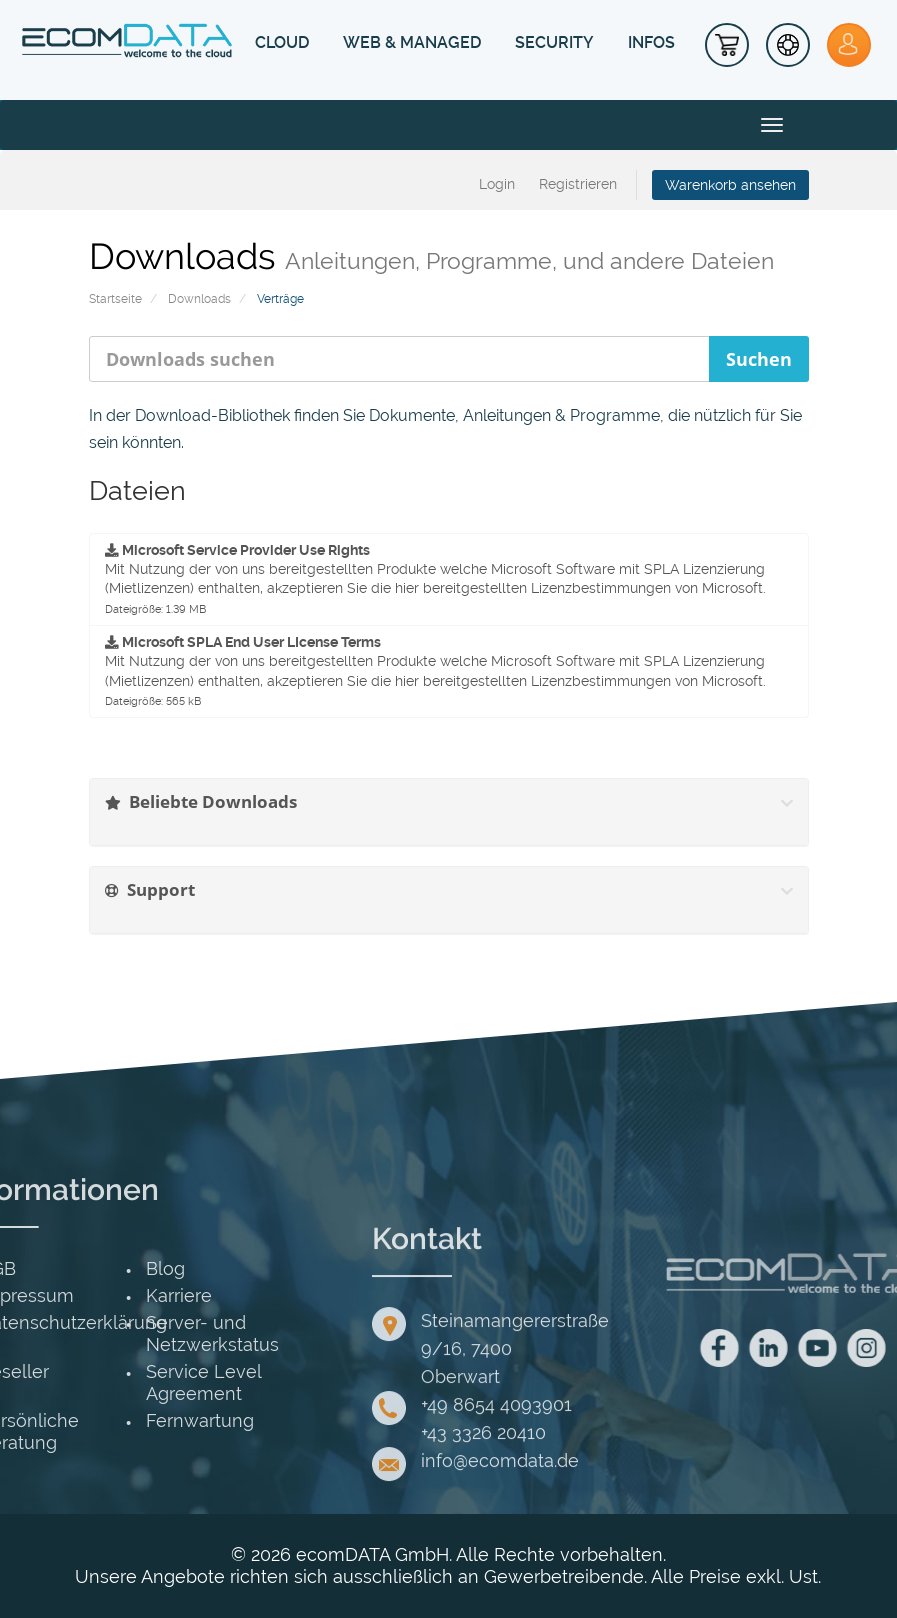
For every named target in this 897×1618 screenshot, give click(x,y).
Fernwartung (82, 1420)
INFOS (651, 42)
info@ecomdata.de (500, 1552)
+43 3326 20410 (483, 1524)
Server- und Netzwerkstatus (94, 1333)
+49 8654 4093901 (496, 1496)
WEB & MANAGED (412, 42)
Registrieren (578, 184)
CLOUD (282, 42)
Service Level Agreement (85, 1382)
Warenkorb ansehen (730, 185)
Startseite (115, 299)
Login (497, 184)
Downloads (199, 299)
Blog (47, 1268)
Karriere (61, 1295)
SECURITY (554, 42)
